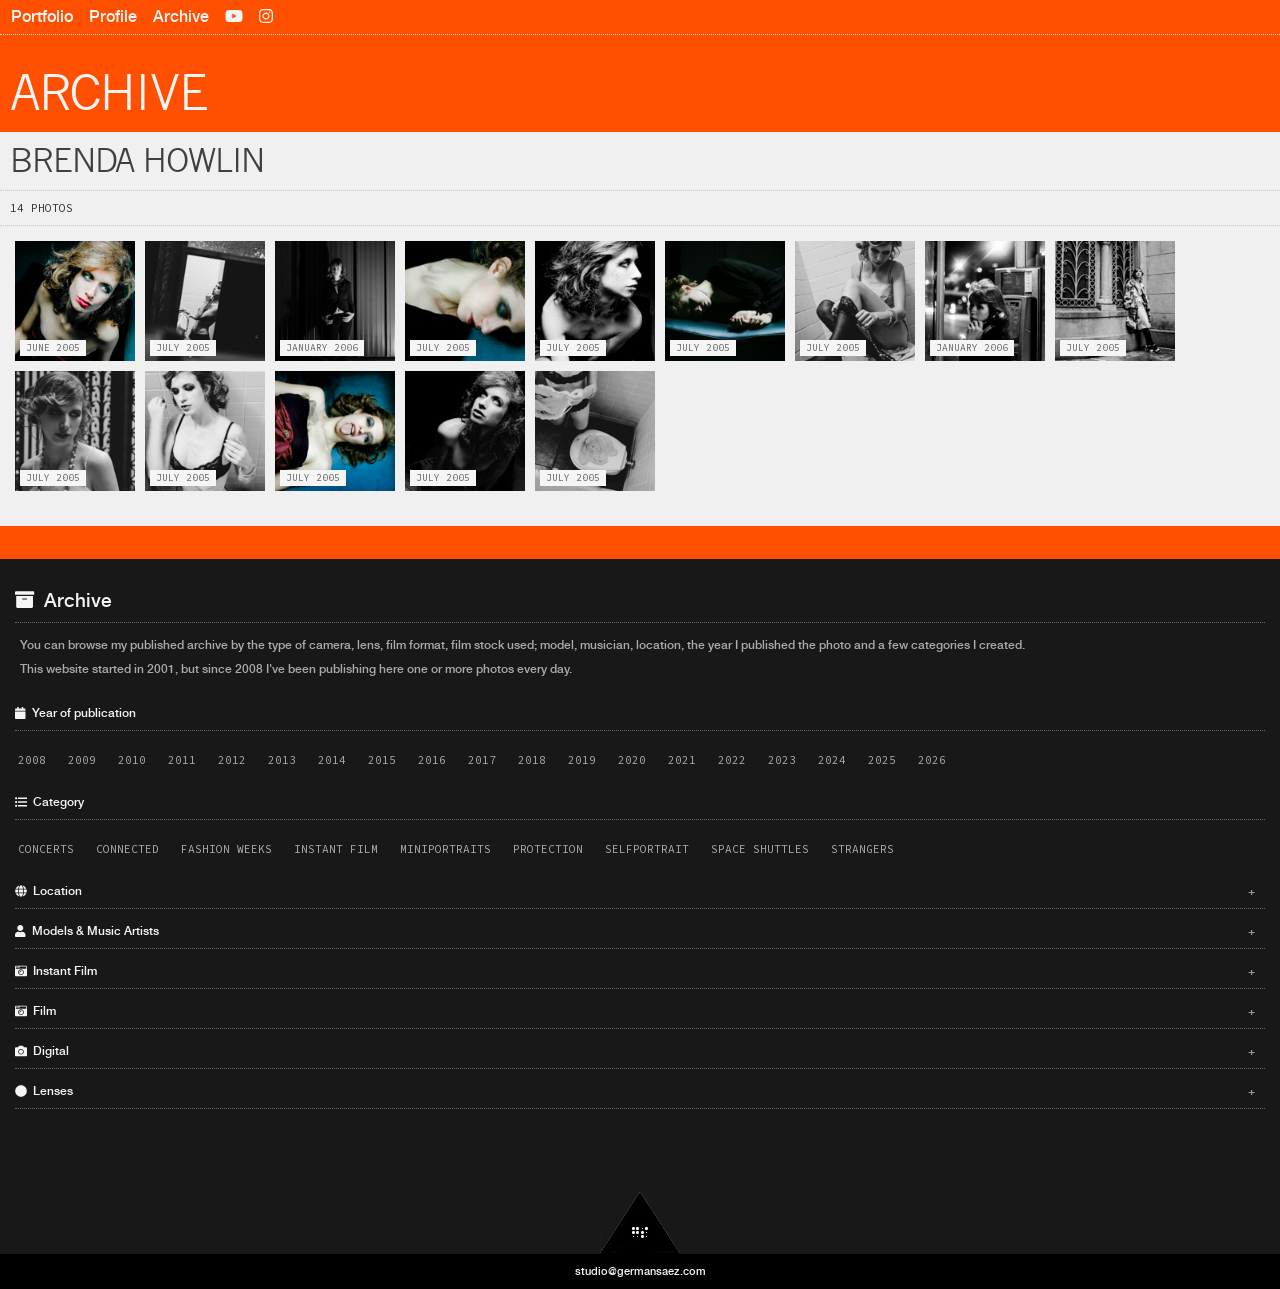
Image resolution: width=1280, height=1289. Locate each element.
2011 (182, 760)
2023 (782, 760)
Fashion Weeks (226, 849)
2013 (282, 760)
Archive (181, 16)
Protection (548, 849)
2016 (432, 760)
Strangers (862, 849)
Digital (635, 1051)
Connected (127, 849)
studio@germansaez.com (640, 1271)
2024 (832, 760)
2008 (32, 760)
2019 (582, 760)
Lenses (635, 1091)
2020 (632, 760)
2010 (132, 760)
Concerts (46, 849)
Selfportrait (647, 849)
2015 (382, 760)
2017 (482, 760)
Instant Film (336, 849)
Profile (113, 16)
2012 (232, 760)
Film (635, 1011)
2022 (732, 760)
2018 (532, 760)
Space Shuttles (760, 849)
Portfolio (42, 16)
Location (635, 891)
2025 (882, 760)
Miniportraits (445, 849)
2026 (932, 760)
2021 (682, 760)
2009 (82, 760)
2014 (332, 760)
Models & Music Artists (635, 931)
